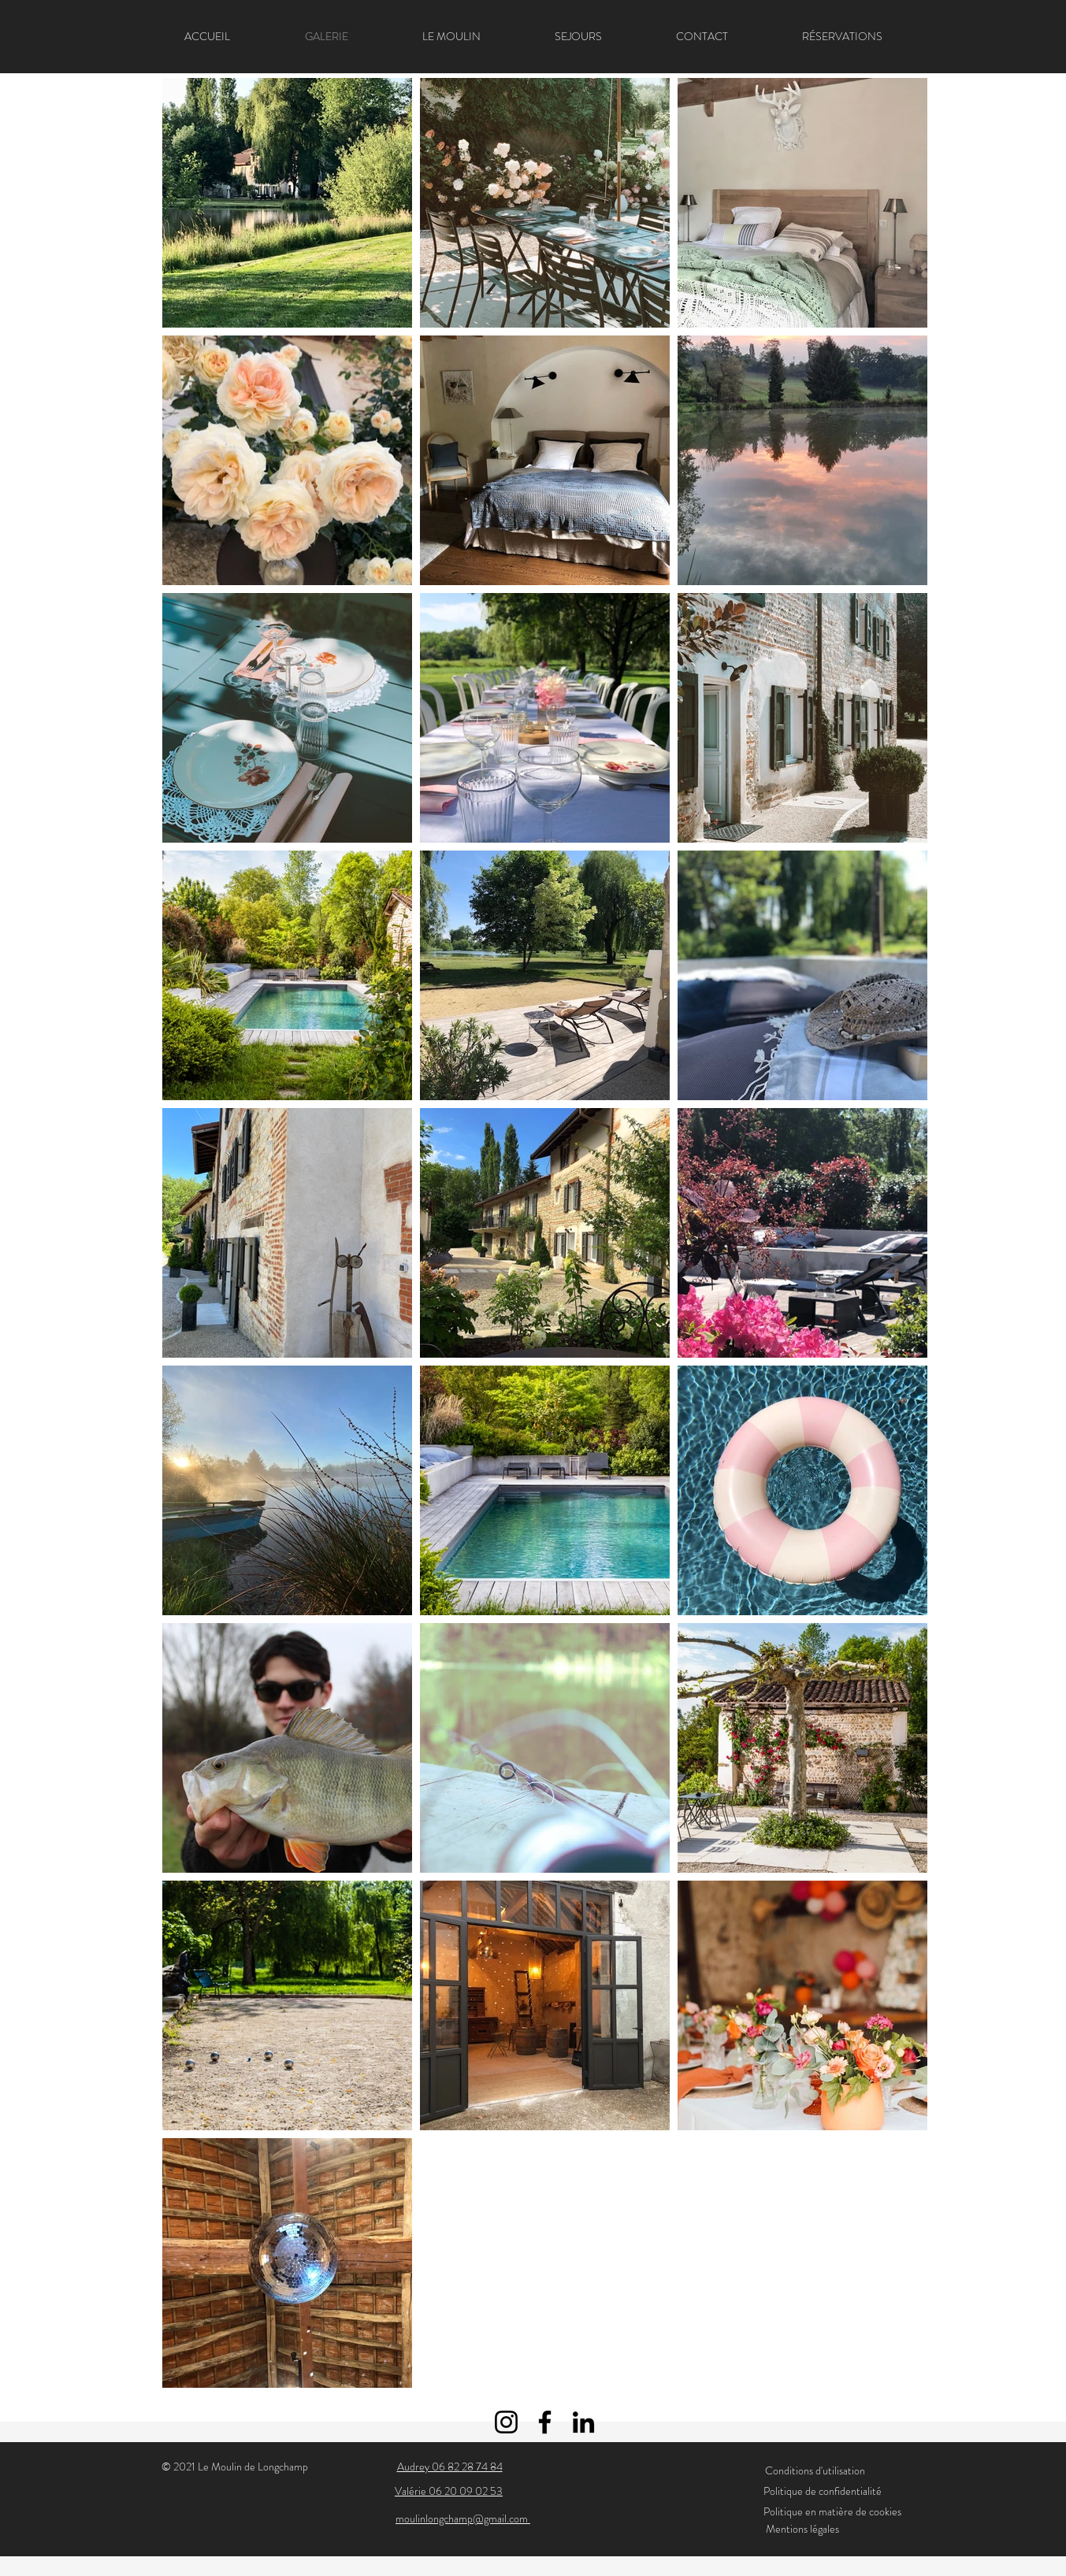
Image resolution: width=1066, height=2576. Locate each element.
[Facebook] (544, 2422)
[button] (578, 36)
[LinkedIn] (583, 2422)
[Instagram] (506, 2422)
